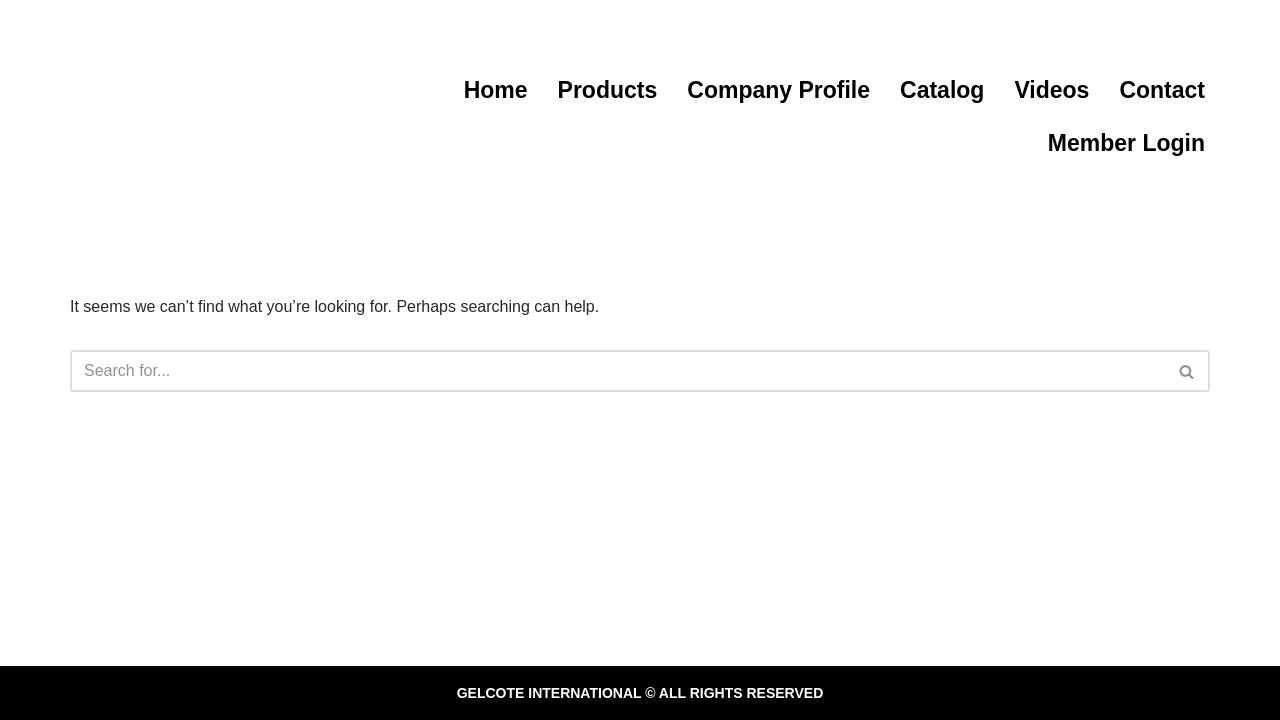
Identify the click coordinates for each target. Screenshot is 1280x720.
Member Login (1126, 143)
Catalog (942, 90)
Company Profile (778, 90)
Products (608, 90)
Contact (1162, 90)
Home (496, 90)
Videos (1051, 90)
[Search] (617, 371)
